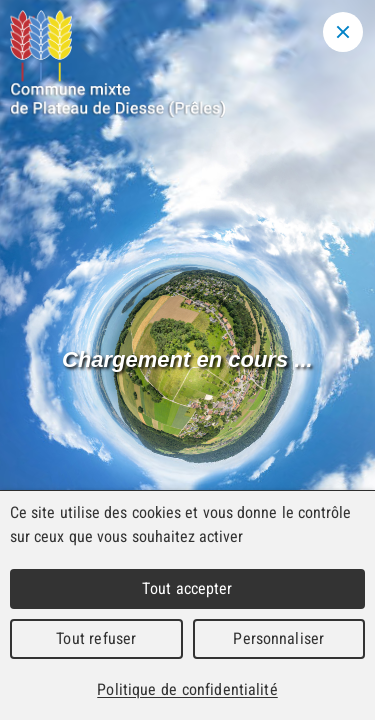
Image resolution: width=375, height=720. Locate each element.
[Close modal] (343, 32)
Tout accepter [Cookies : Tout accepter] (187, 588)
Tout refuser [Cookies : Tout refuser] (96, 638)
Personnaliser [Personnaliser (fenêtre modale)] (278, 638)
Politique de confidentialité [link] (187, 689)
